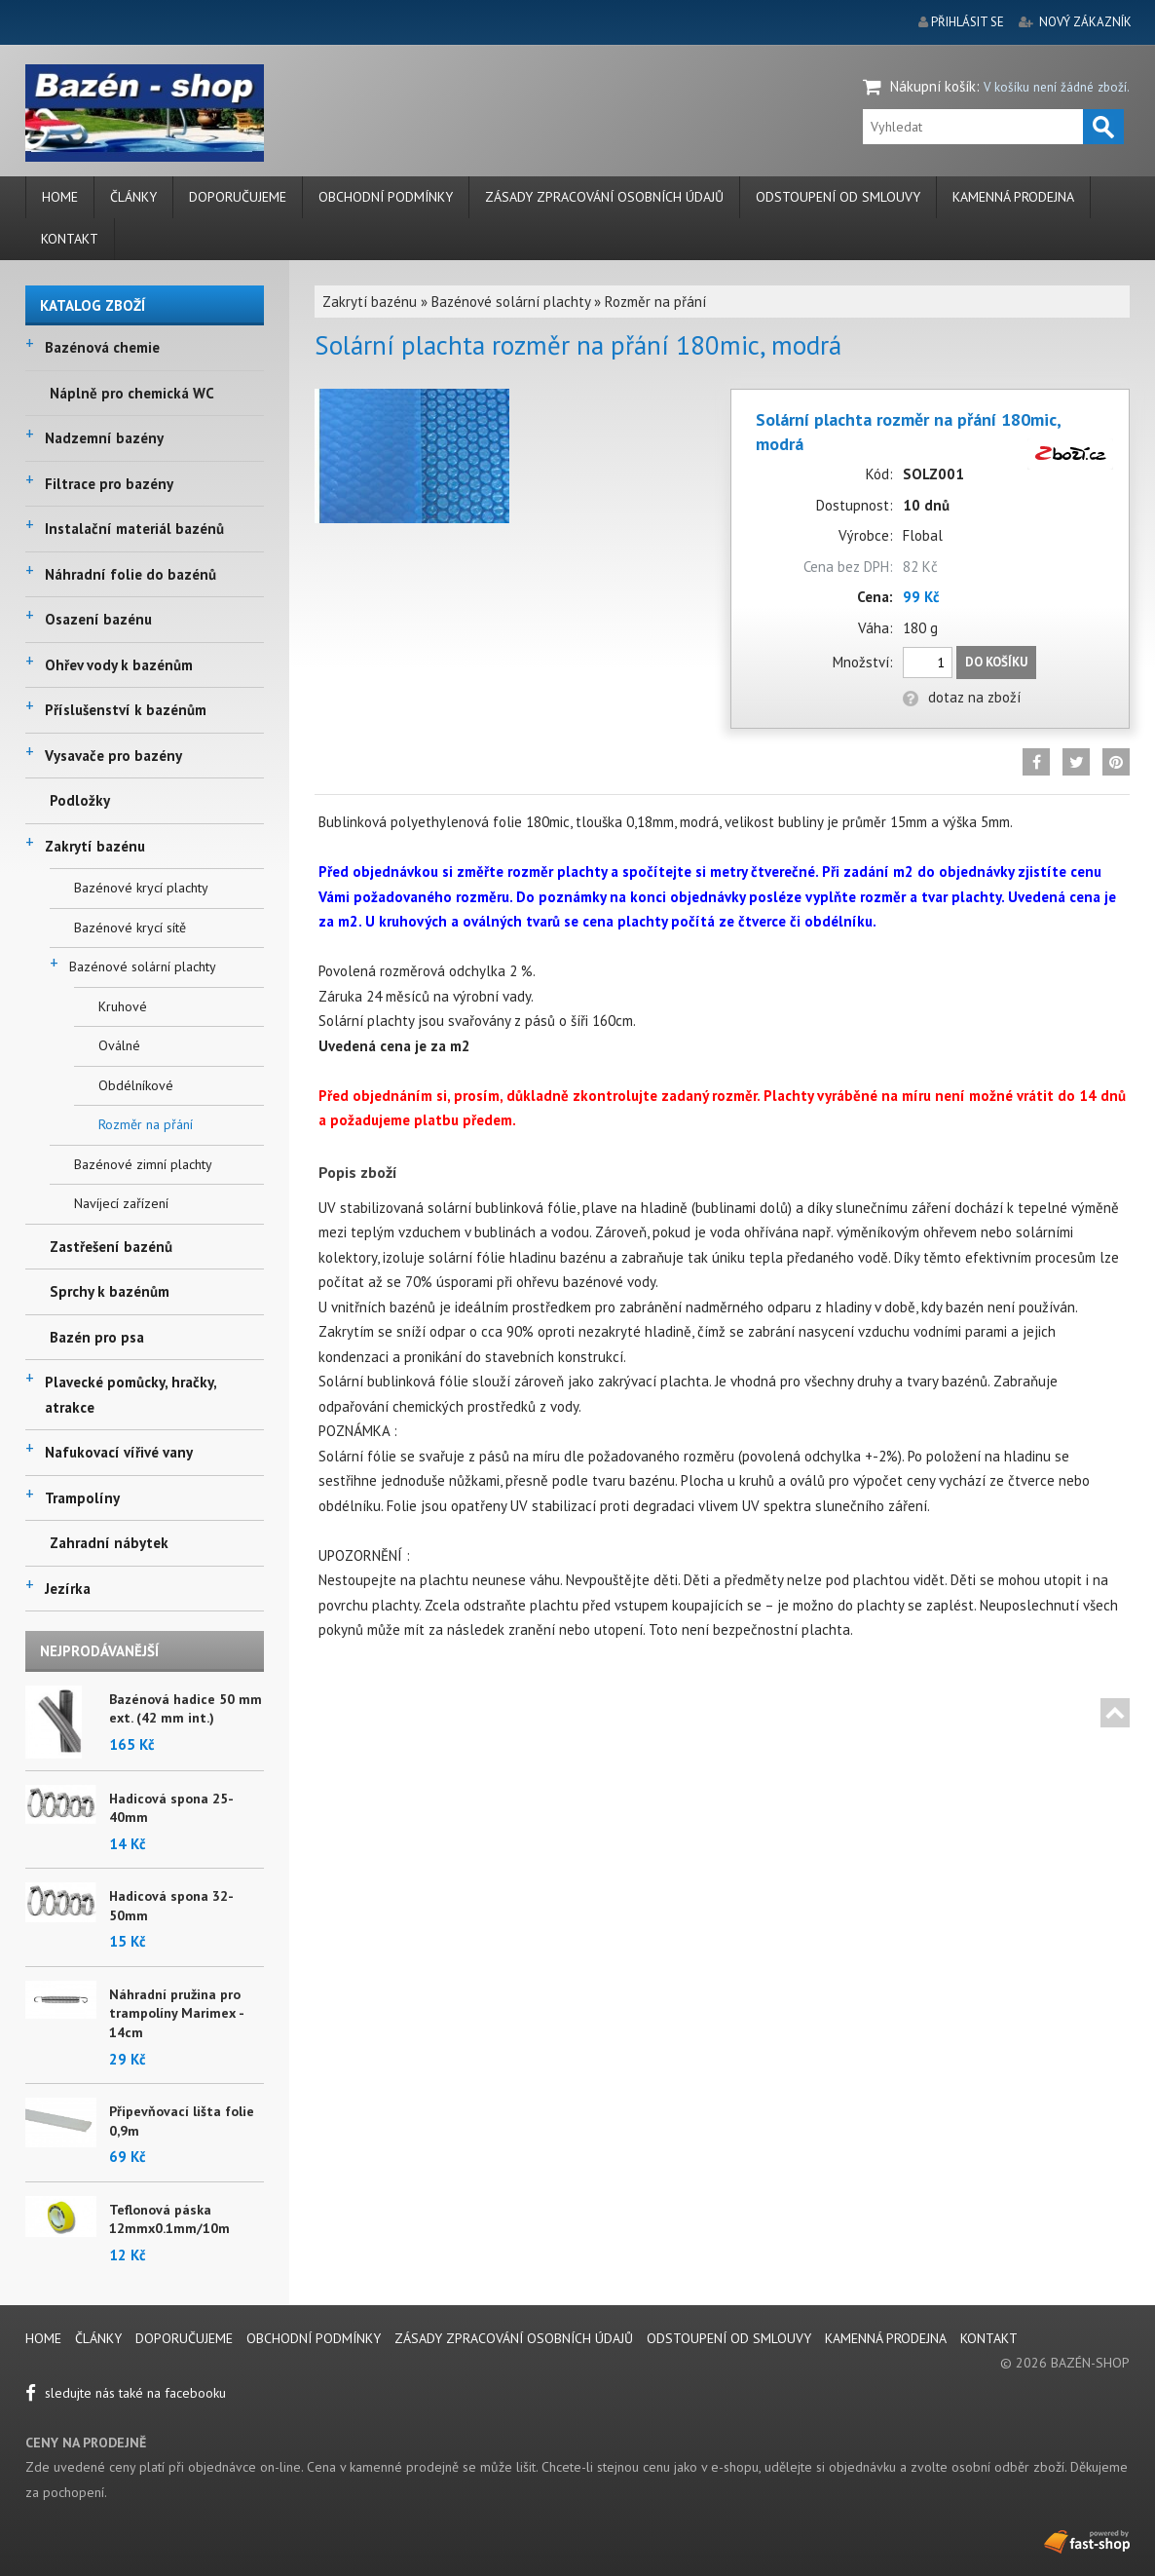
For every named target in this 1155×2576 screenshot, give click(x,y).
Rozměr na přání (145, 1124)
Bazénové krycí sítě (130, 927)
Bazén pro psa (97, 1337)
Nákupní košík (933, 86)
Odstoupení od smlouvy (838, 197)
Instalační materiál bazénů (134, 528)
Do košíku (996, 662)
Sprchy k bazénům (109, 1291)
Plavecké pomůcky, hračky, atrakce (130, 1395)
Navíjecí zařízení (121, 1203)
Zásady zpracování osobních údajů (604, 197)
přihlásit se (967, 22)
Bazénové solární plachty (142, 966)
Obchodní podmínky (385, 197)
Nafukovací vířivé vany (119, 1452)
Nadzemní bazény (104, 438)
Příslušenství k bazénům (125, 710)
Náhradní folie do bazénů (130, 574)
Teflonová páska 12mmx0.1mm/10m (169, 2219)
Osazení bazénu (98, 619)
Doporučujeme (237, 197)
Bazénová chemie (102, 347)
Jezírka (68, 1588)
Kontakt (69, 238)
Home (60, 197)
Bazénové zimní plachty (143, 1164)
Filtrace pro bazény (109, 483)
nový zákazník (1085, 22)
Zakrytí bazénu (95, 846)
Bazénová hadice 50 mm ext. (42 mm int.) (185, 1708)
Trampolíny (82, 1498)
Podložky (80, 800)
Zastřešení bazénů (111, 1246)
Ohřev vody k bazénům (119, 665)
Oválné (119, 1045)
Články (133, 197)
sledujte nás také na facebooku (125, 2393)
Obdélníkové (135, 1085)
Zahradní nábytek (109, 1543)
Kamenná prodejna (1013, 197)
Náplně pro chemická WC (132, 393)
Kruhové (122, 1006)
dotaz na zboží (962, 697)
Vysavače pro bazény (113, 755)
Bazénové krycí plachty (141, 887)
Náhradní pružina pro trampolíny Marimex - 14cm (176, 2013)
